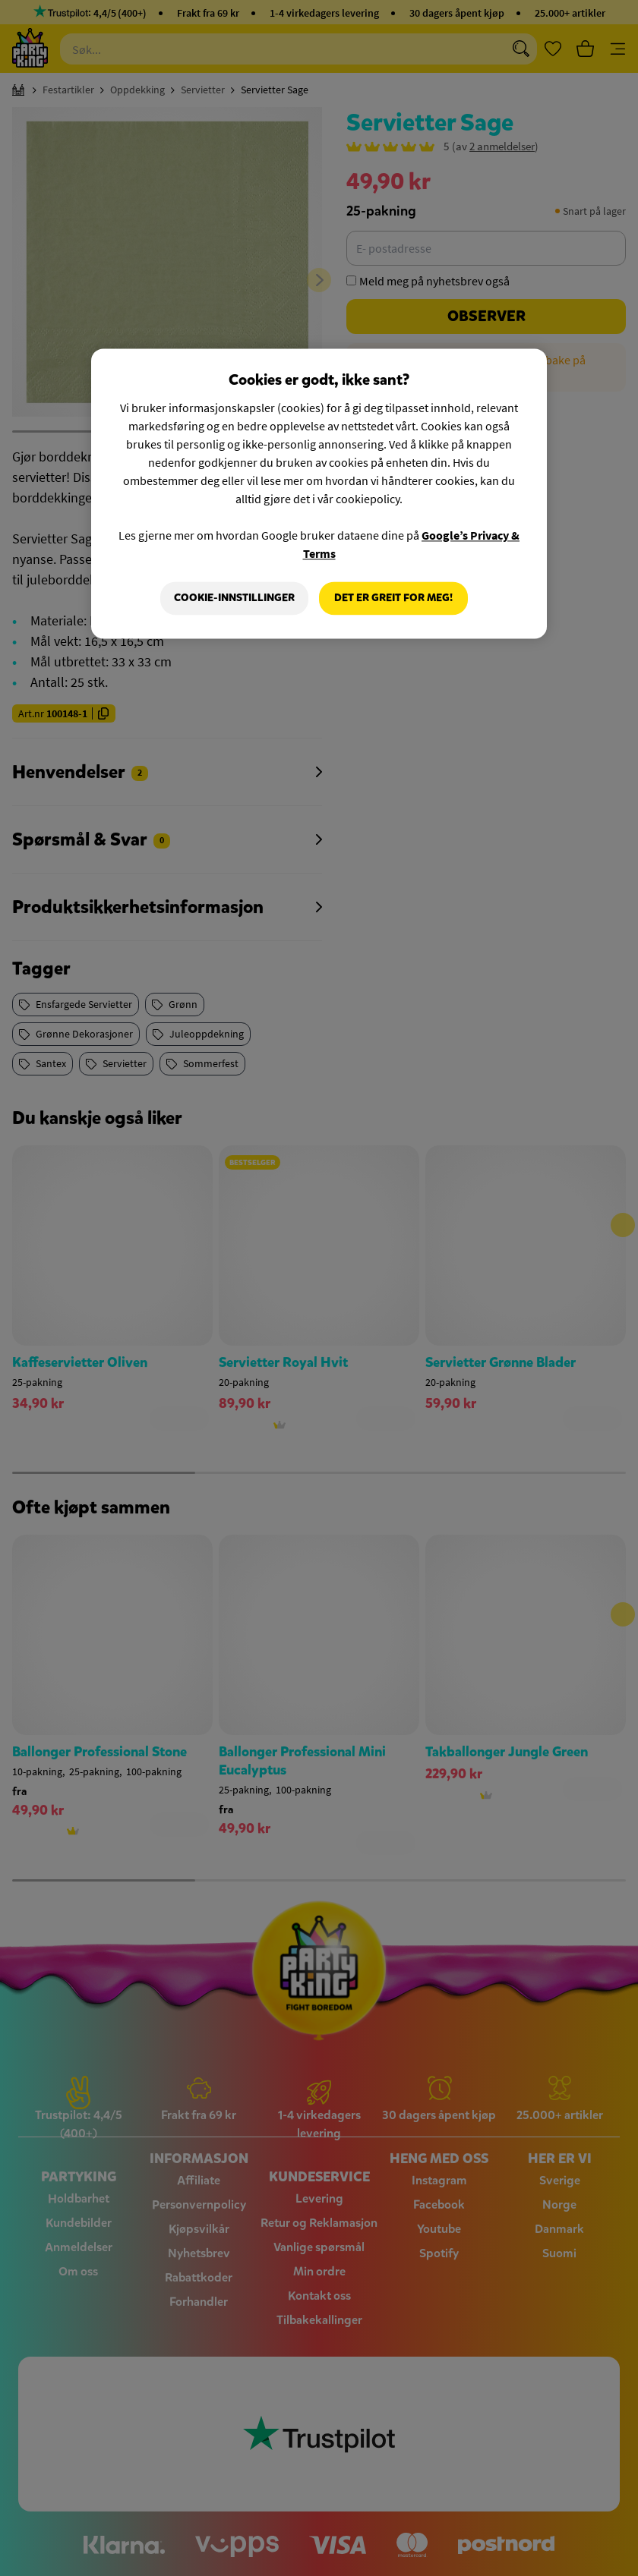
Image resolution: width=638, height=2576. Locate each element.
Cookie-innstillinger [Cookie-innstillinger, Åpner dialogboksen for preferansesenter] (234, 597)
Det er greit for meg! (393, 597)
